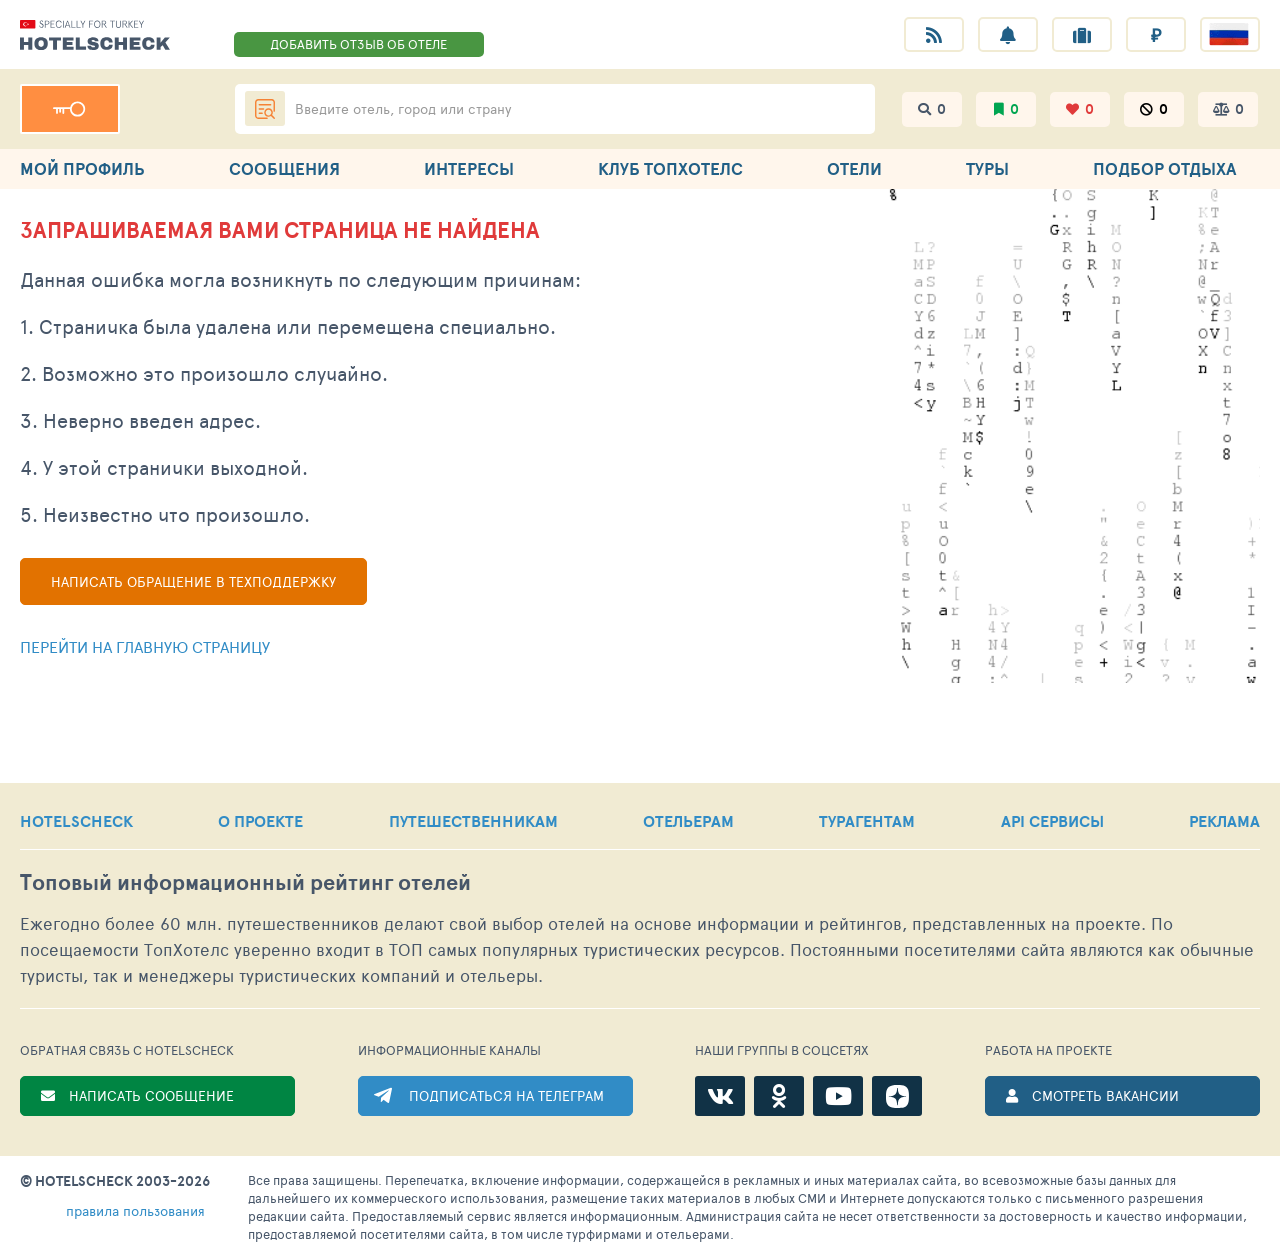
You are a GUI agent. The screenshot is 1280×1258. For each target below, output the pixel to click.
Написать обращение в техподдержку (193, 581)
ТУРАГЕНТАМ (867, 821)
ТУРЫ (987, 168)
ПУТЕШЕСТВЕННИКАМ (473, 821)
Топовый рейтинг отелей (245, 882)
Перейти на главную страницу (145, 646)
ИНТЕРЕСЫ (469, 168)
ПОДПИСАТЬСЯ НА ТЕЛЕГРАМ (506, 1095)
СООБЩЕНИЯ (284, 168)
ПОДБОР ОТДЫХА (1164, 168)
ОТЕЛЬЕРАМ (688, 821)
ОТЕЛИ (854, 168)
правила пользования (135, 1210)
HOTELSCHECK (76, 821)
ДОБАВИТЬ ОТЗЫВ (358, 44)
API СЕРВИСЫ (1052, 821)
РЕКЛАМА (1224, 821)
